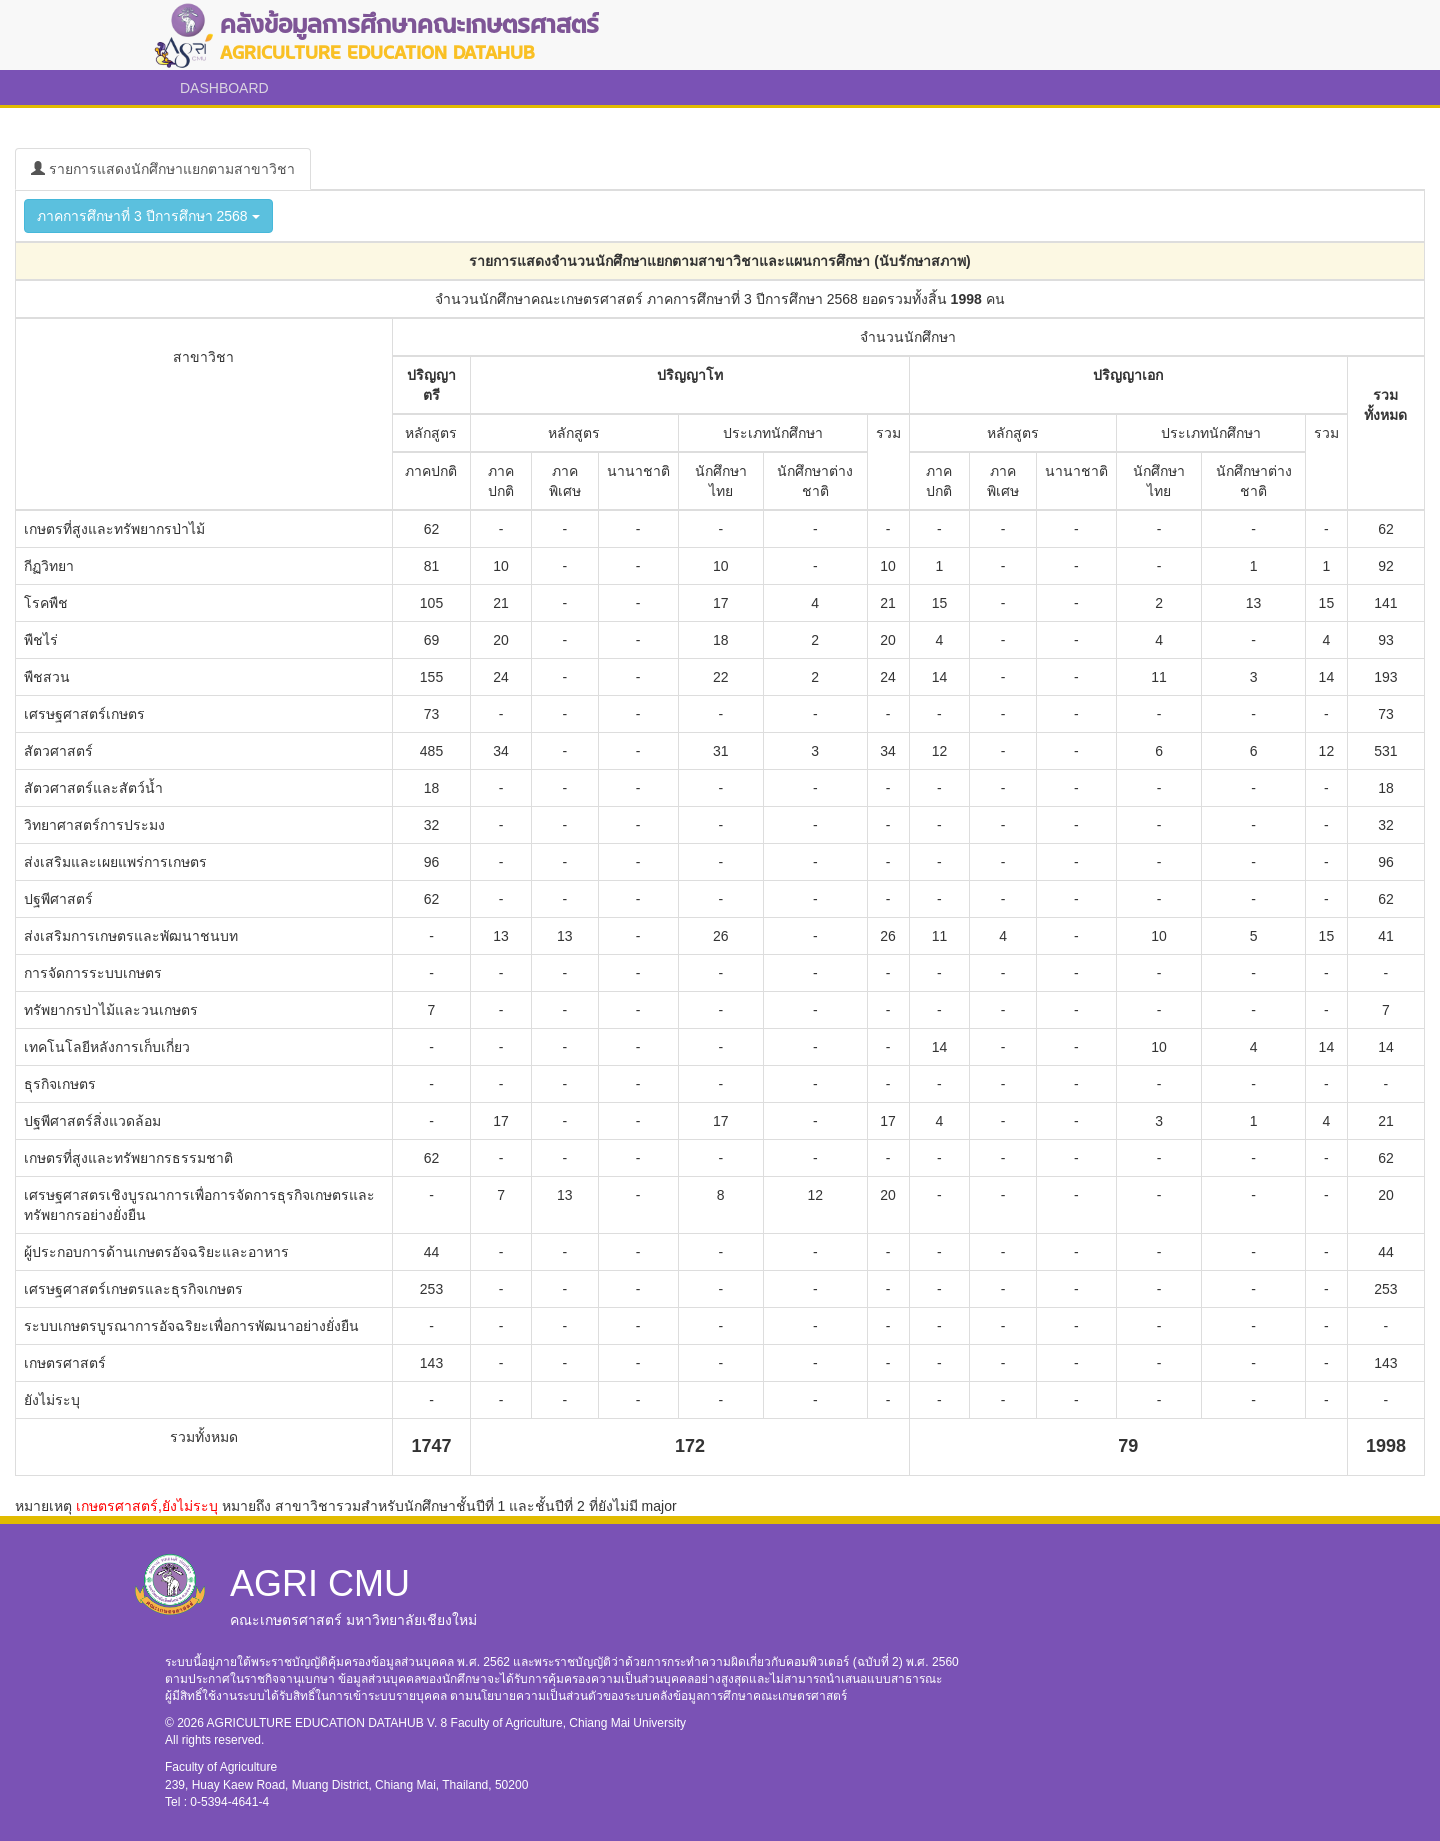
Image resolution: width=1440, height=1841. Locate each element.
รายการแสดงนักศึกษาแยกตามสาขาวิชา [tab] (163, 169)
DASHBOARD (224, 88)
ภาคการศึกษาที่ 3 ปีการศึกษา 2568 (148, 216)
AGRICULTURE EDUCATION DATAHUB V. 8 (329, 1723)
